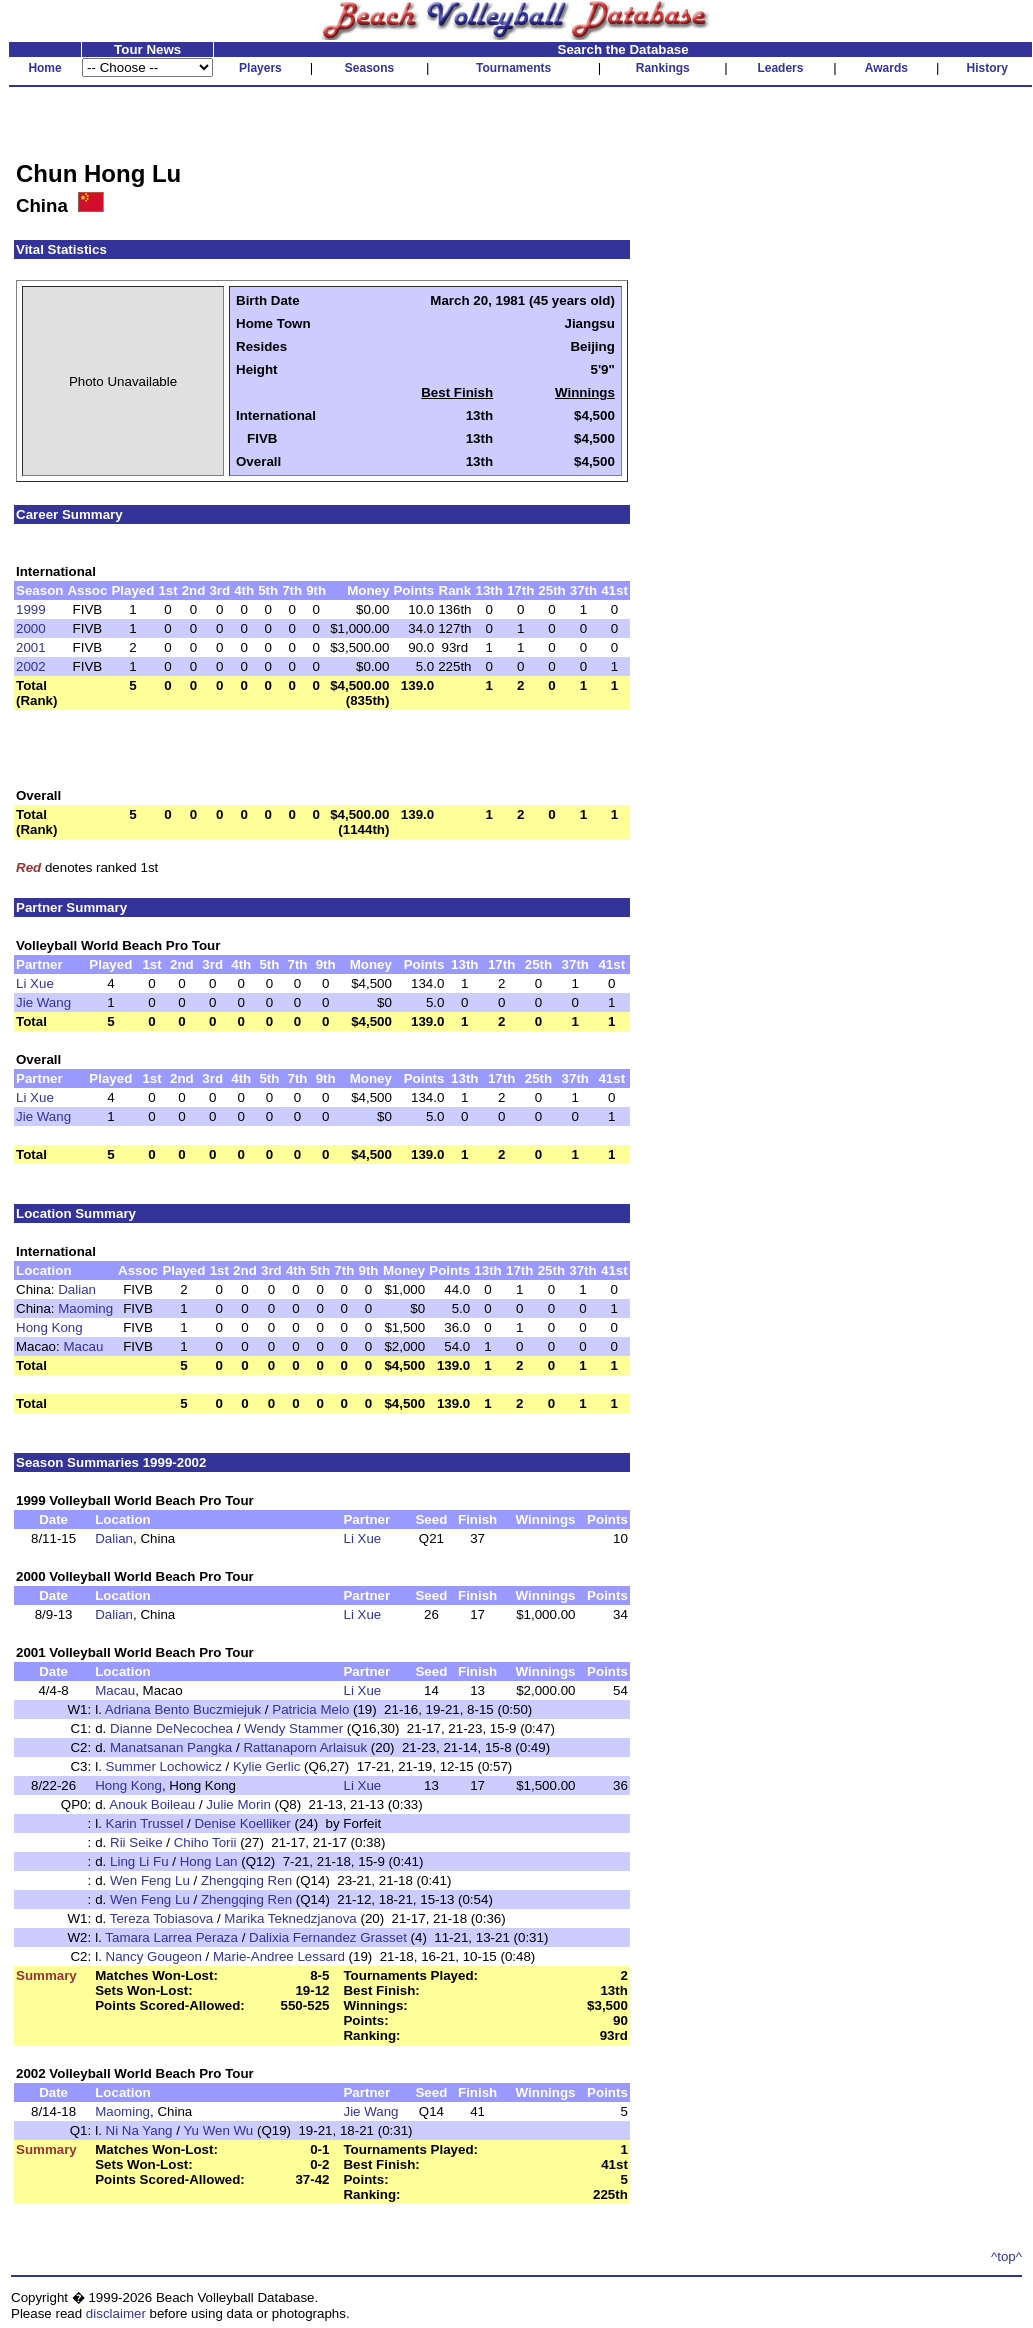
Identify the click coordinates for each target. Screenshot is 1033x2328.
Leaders (780, 68)
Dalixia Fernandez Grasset (328, 1937)
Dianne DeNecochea (171, 1728)
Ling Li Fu (139, 1861)
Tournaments (513, 68)
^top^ (1006, 2256)
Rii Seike (136, 1842)
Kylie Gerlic (266, 1766)
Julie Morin (238, 1804)
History (987, 68)
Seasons (369, 68)
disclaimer (116, 2313)
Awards (886, 68)
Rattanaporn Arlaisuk (305, 1747)
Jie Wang (43, 1002)
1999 (31, 609)
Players (260, 68)
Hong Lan (209, 1861)
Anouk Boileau (152, 1804)
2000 (31, 628)
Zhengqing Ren (246, 1880)
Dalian (77, 1289)
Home (44, 68)
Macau (83, 1346)
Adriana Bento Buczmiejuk (183, 1709)
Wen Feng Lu (150, 1880)
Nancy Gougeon (154, 1956)
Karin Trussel (145, 1823)
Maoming (85, 1308)
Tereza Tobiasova (161, 1918)
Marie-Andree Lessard (279, 1956)
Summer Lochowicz (164, 1766)
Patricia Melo (310, 1709)
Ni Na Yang (139, 2130)
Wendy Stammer (293, 1728)
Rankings (663, 68)
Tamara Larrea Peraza (171, 1937)
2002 (31, 666)
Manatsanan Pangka (171, 1747)
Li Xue (35, 983)
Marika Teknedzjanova (290, 1918)
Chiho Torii (205, 1842)
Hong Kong (49, 1327)
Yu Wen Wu (218, 2130)
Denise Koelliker (242, 1823)
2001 (31, 647)
